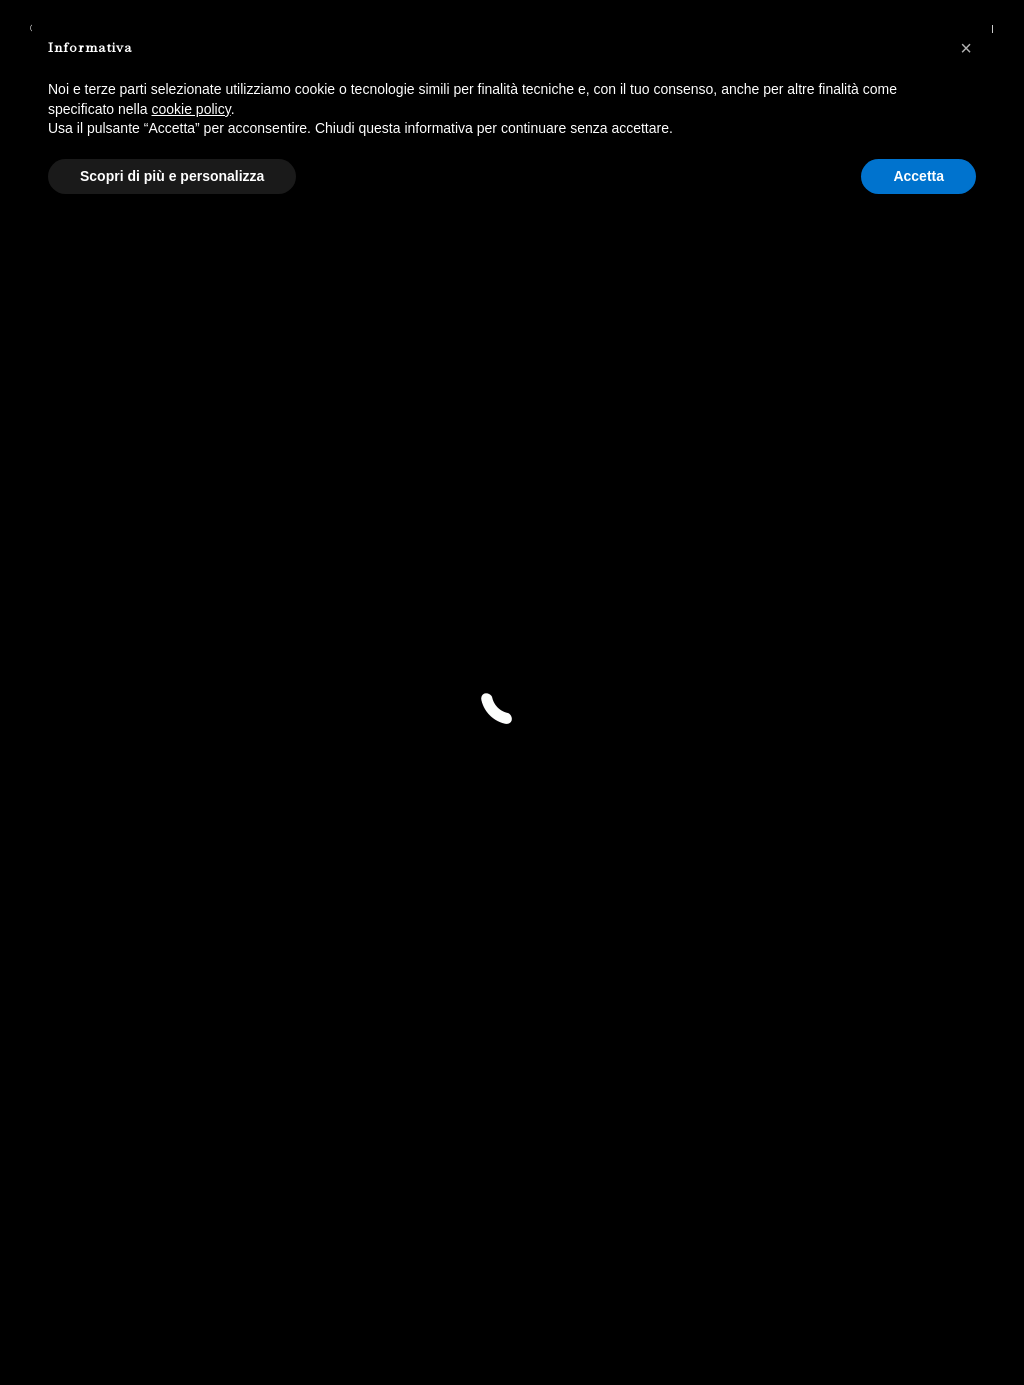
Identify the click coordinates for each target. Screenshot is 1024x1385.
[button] (966, 48)
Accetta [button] (918, 176)
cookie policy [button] (191, 109)
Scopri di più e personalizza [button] (172, 176)
